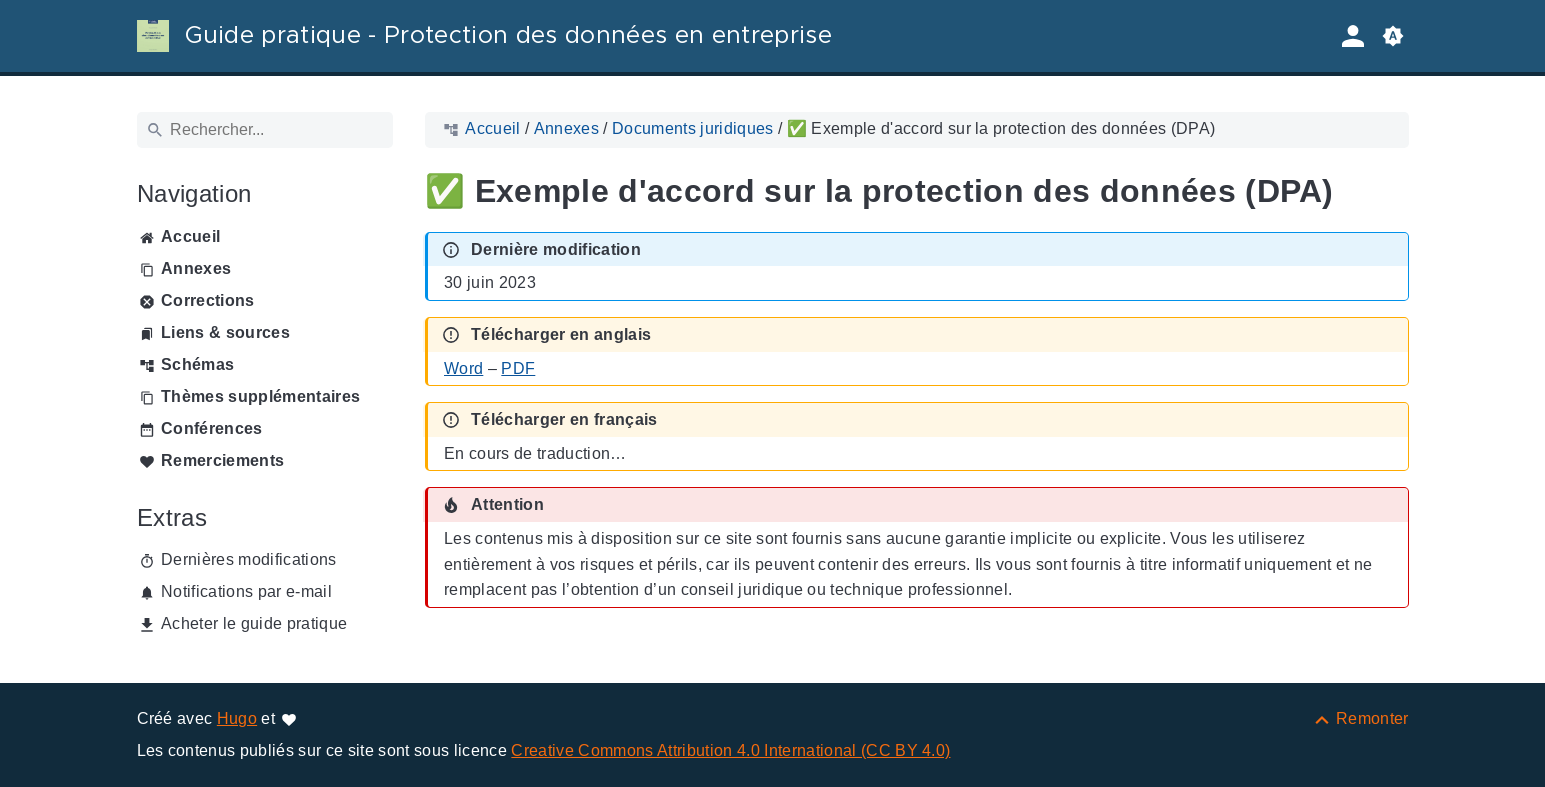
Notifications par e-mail (246, 591)
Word (463, 368)
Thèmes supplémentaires (260, 396)
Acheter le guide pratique (254, 623)
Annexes (196, 268)
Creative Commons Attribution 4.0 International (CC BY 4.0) (730, 750)
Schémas (197, 364)
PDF (518, 368)
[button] (1393, 36)
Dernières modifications (249, 559)
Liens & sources (225, 332)
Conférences (212, 428)
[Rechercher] (265, 130)
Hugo (237, 718)
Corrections (208, 300)
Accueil (190, 236)
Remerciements (222, 460)
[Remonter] (1360, 718)
